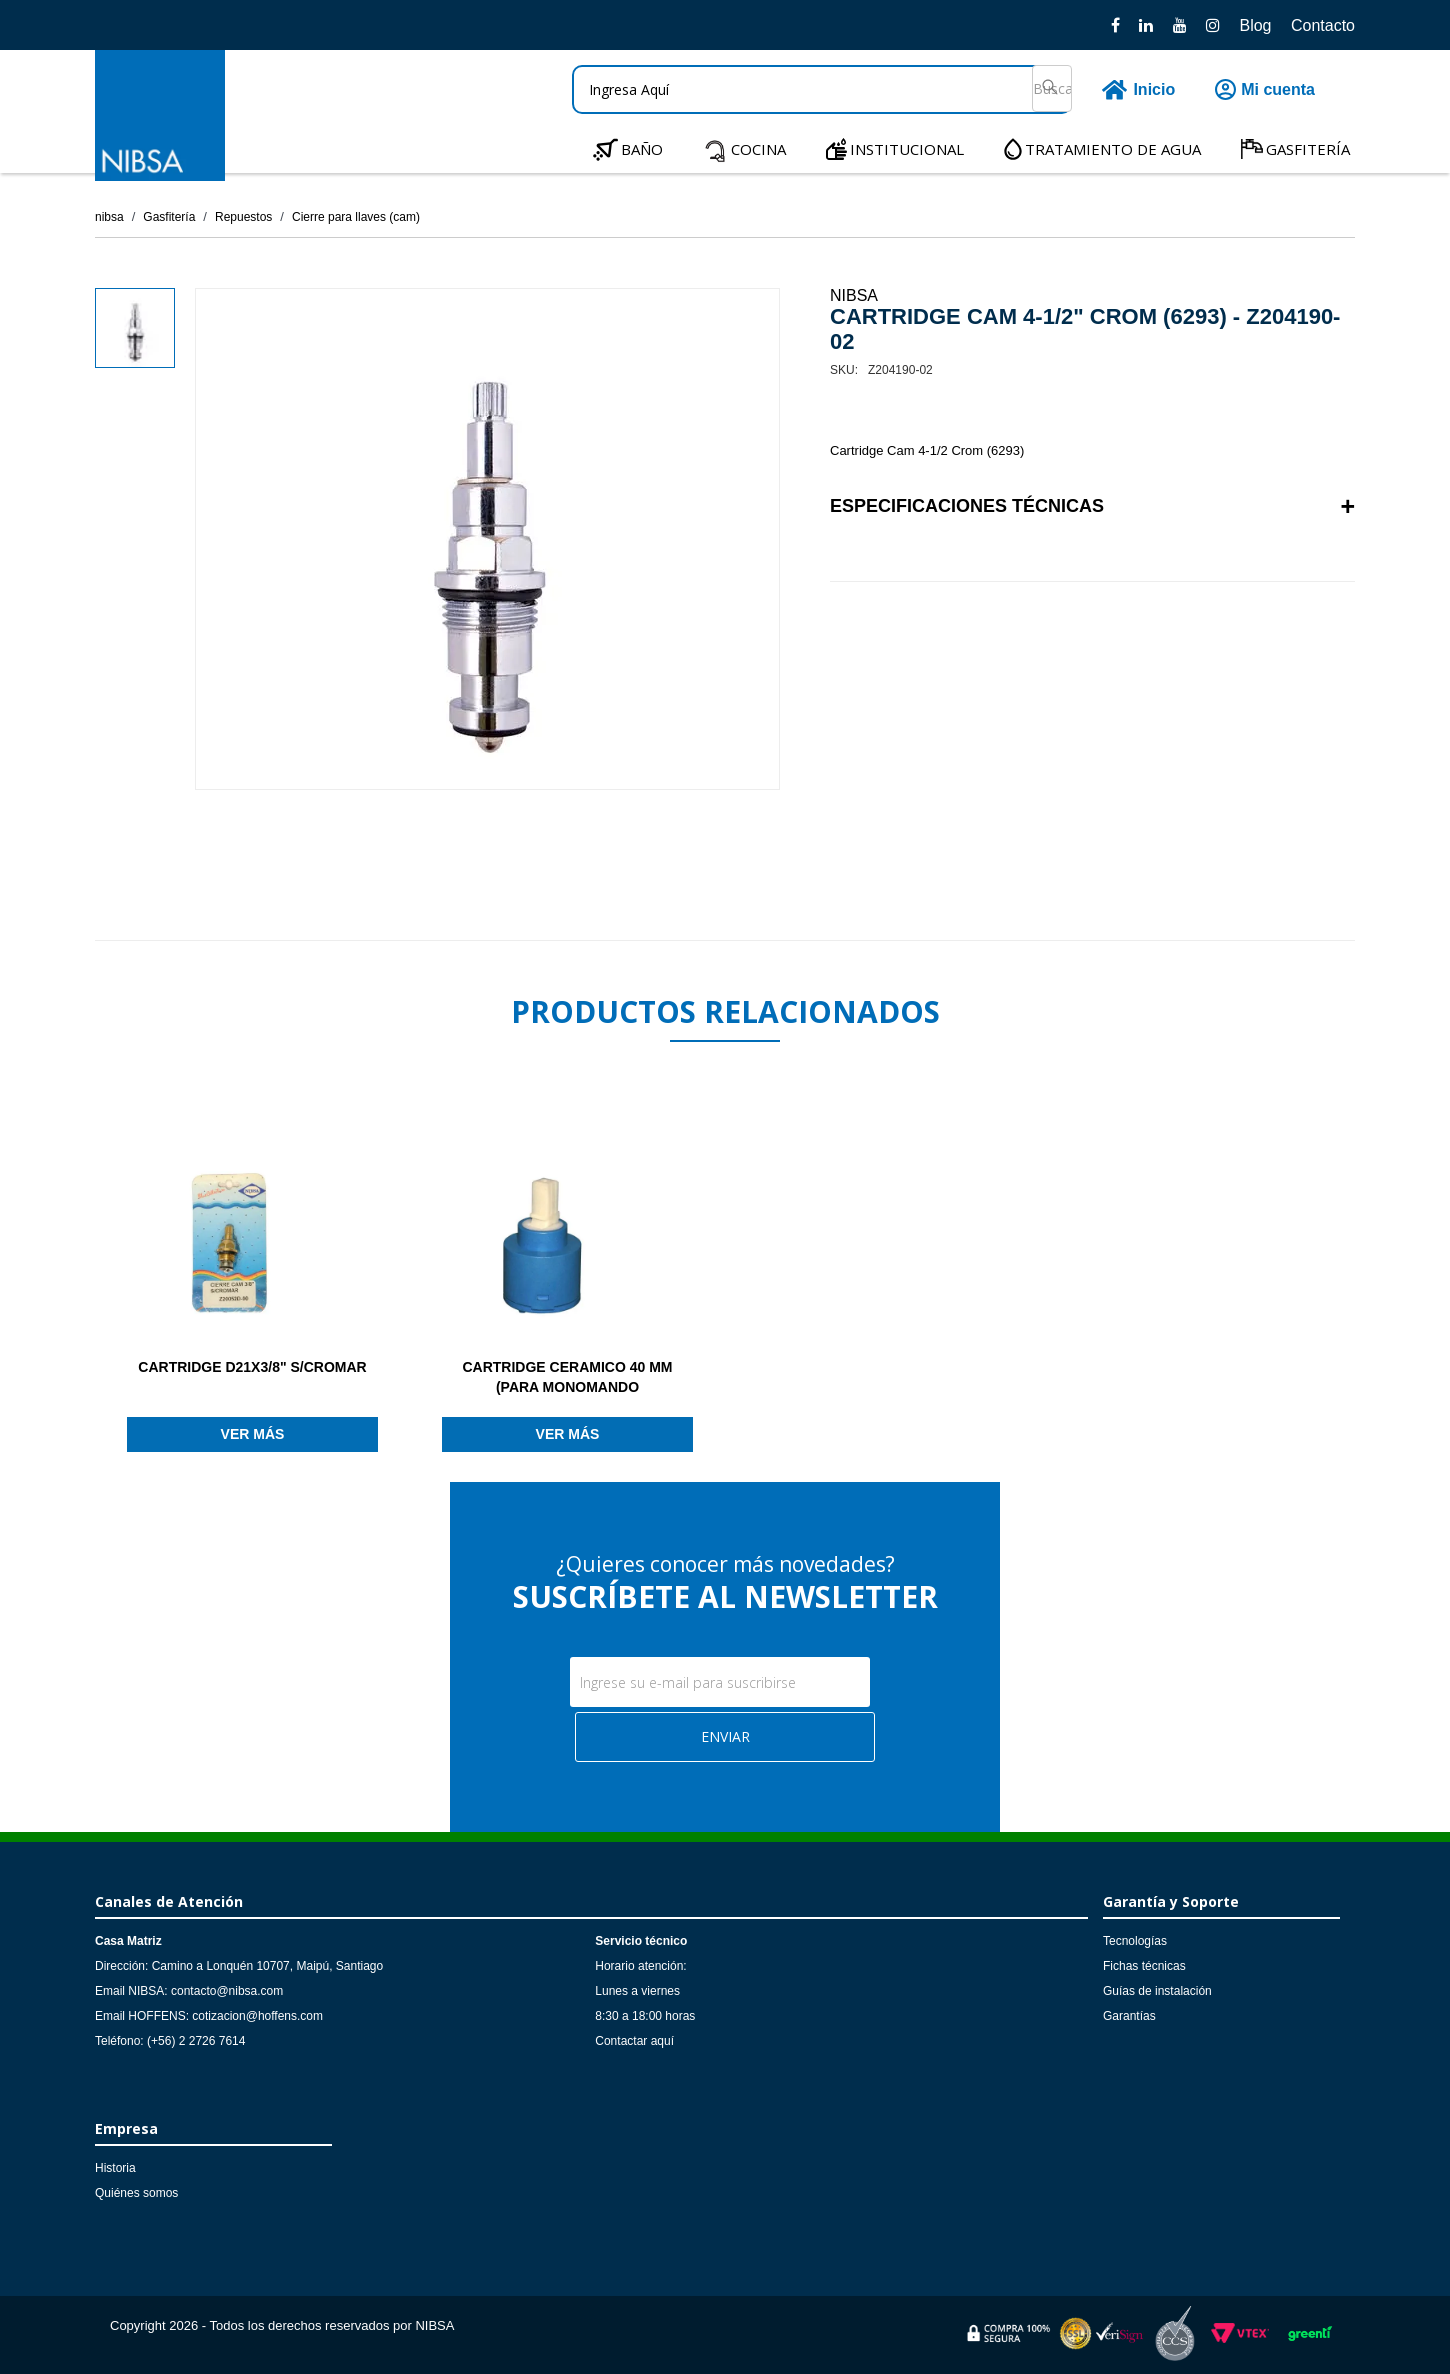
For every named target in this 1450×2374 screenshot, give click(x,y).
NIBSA (854, 295)
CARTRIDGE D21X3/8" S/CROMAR (252, 1367)
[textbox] (822, 89)
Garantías (1129, 2016)
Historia (115, 2168)
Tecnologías (1135, 1941)
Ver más (253, 1434)
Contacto (1323, 25)
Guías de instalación (1157, 1991)
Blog (1255, 25)
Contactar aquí (634, 2041)
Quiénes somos (136, 2193)
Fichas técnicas (1144, 1966)
